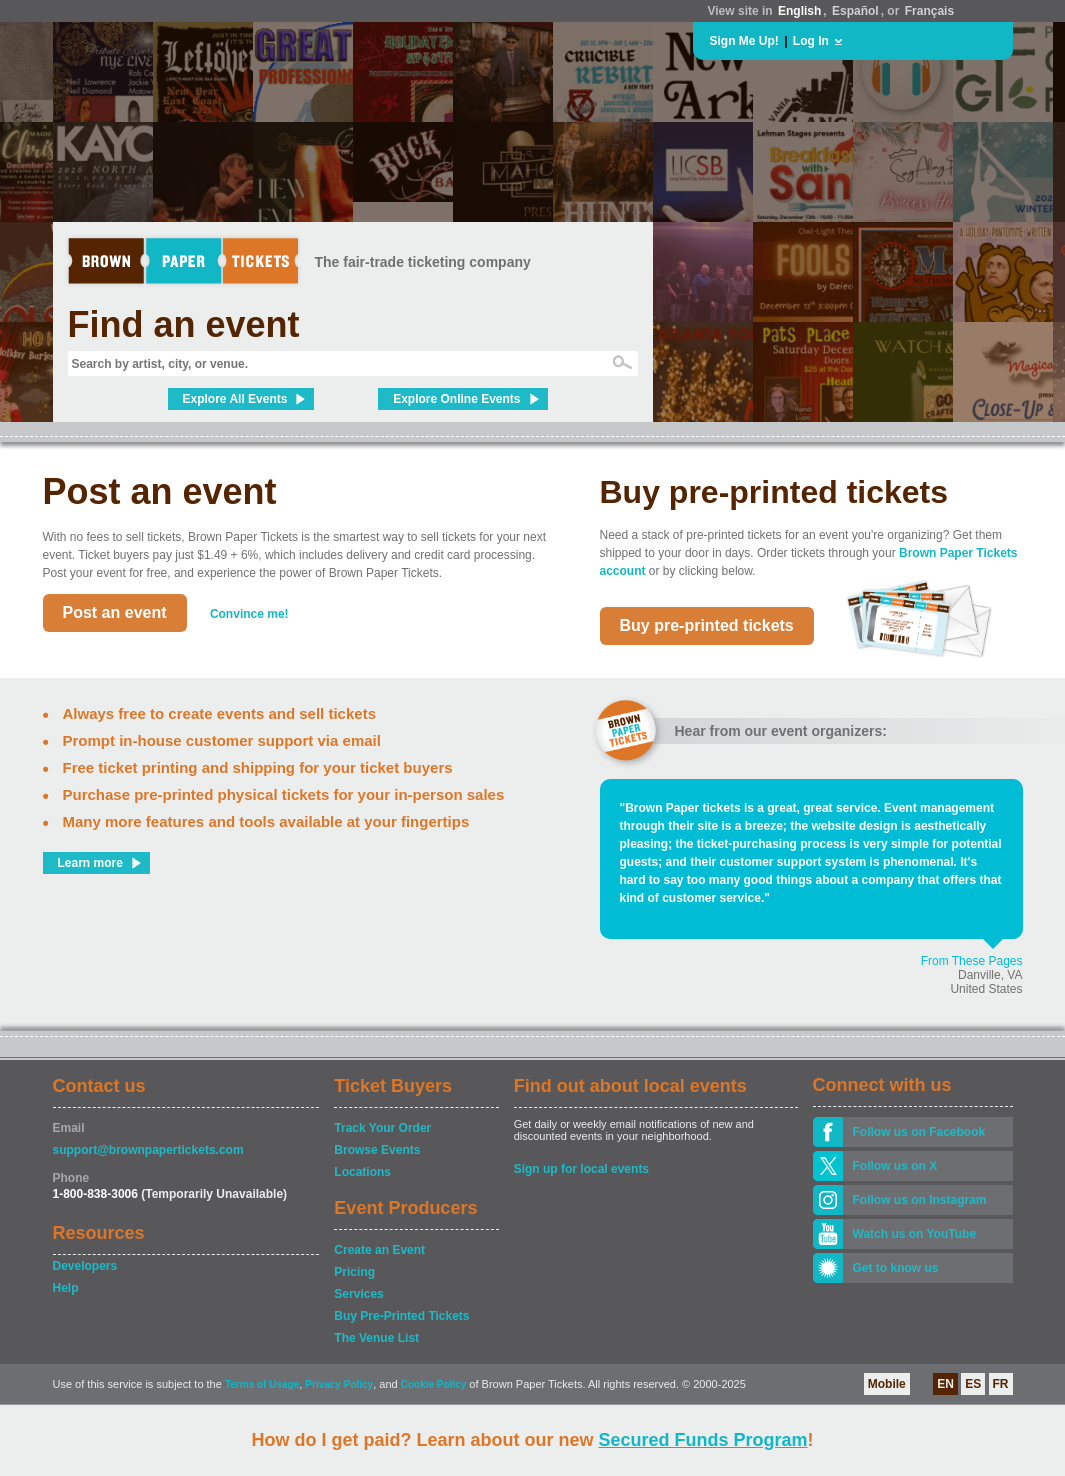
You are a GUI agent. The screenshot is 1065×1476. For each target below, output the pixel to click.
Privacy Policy (339, 1384)
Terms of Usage (262, 1384)
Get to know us (896, 1268)
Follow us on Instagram (920, 1200)
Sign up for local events (581, 1169)
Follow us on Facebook (919, 1132)
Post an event (115, 612)
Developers (85, 1266)
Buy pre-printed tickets (707, 625)
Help (66, 1288)
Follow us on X (895, 1166)
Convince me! (249, 614)
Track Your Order (382, 1128)
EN (945, 1384)
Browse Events (377, 1150)
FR (1001, 1384)
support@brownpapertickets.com (148, 1150)
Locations (362, 1172)
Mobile (887, 1384)
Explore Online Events (456, 399)
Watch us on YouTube (915, 1234)
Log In (811, 41)
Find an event (184, 324)
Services (358, 1294)
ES (973, 1384)
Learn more (90, 863)
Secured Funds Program (702, 1440)
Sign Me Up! (744, 41)
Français (929, 11)
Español (855, 11)
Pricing (354, 1272)
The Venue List (376, 1338)
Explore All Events (235, 399)
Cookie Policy (434, 1384)
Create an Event (379, 1250)
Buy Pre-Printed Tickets (401, 1316)
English (799, 11)
